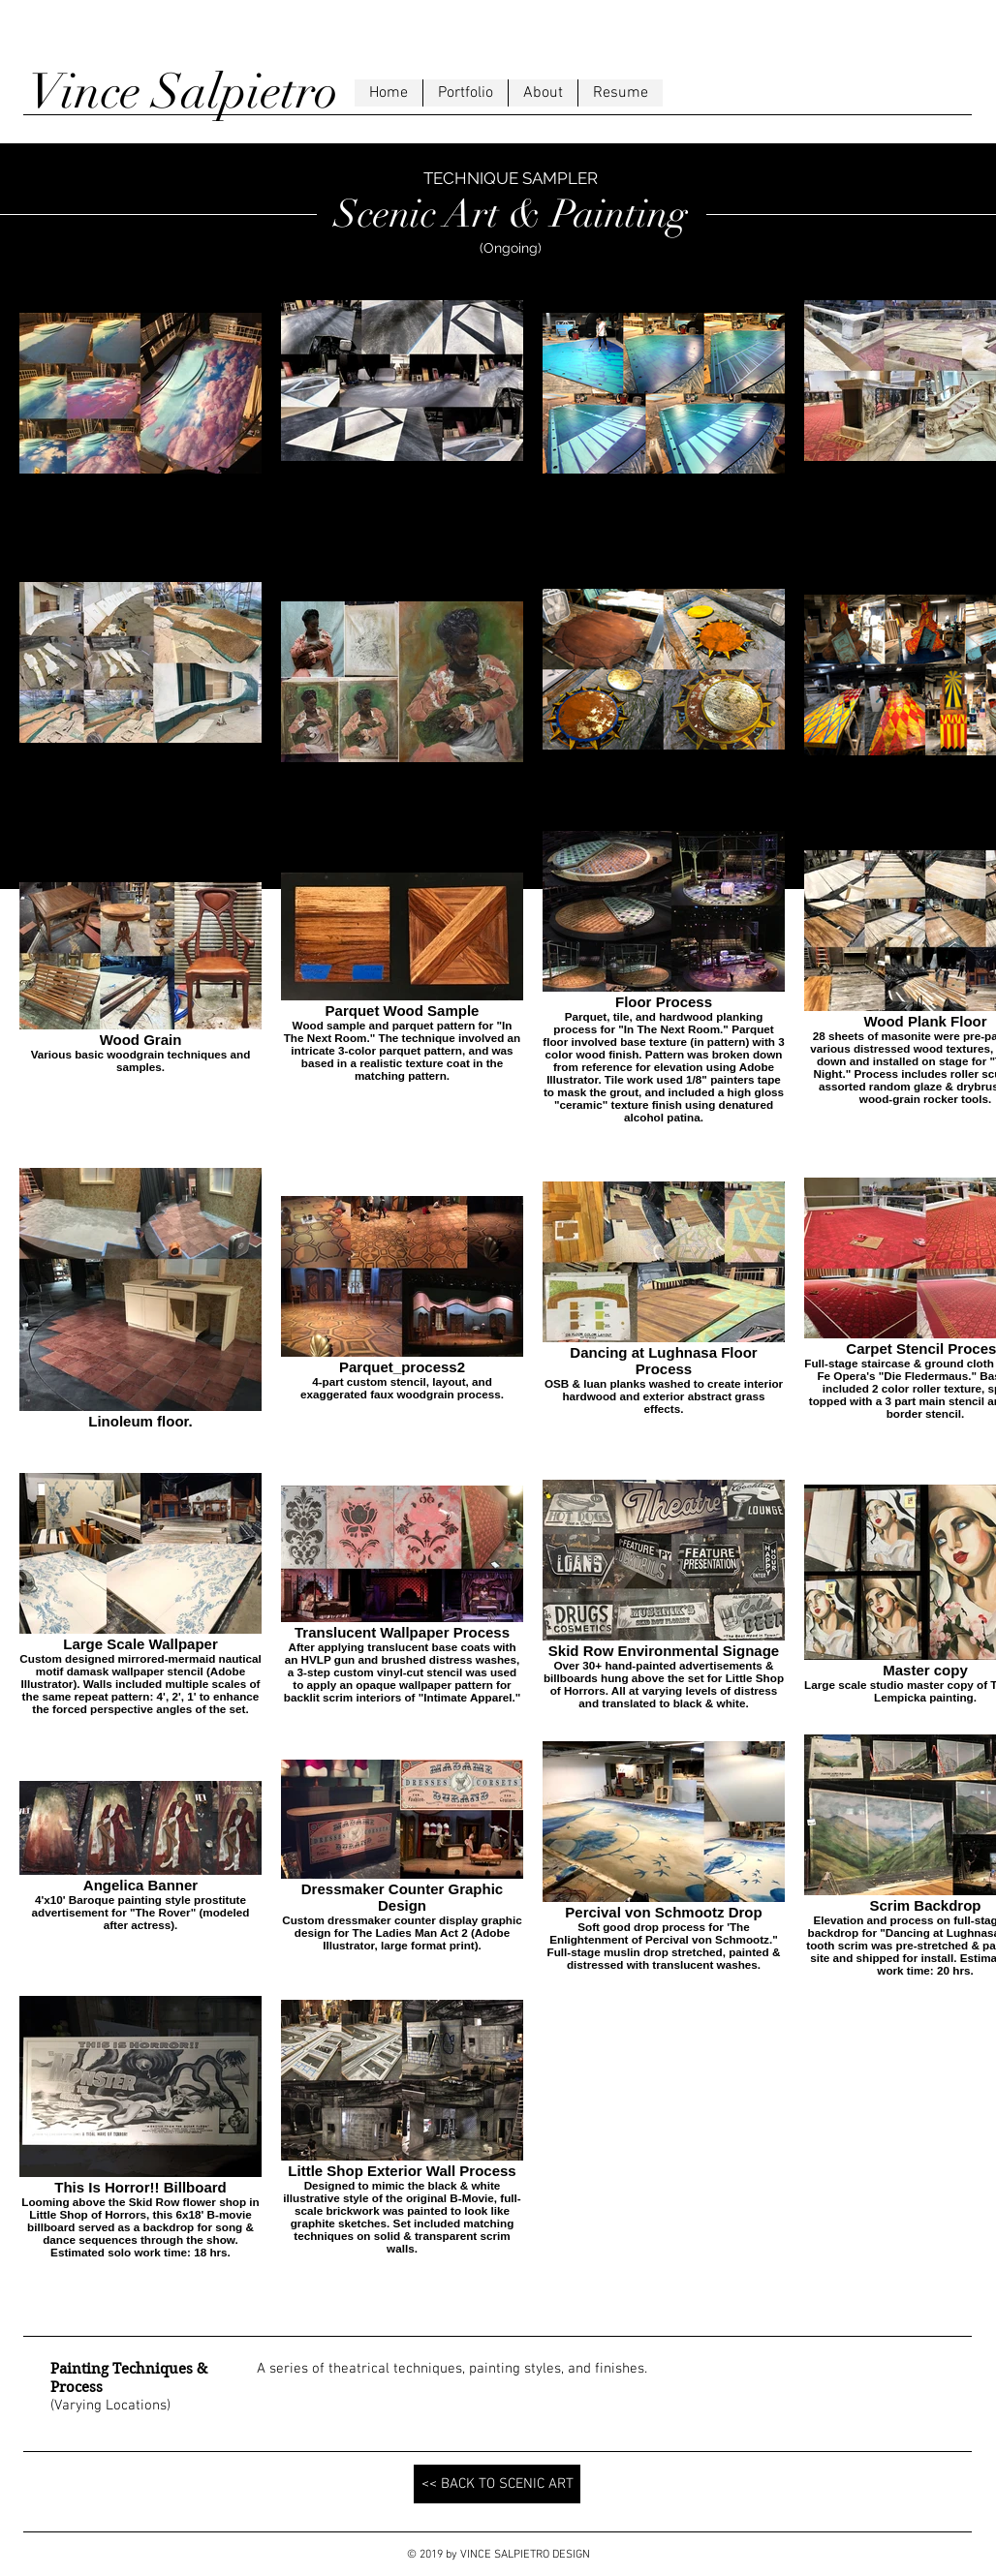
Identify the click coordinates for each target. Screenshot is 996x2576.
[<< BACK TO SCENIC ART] (497, 2484)
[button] (465, 93)
